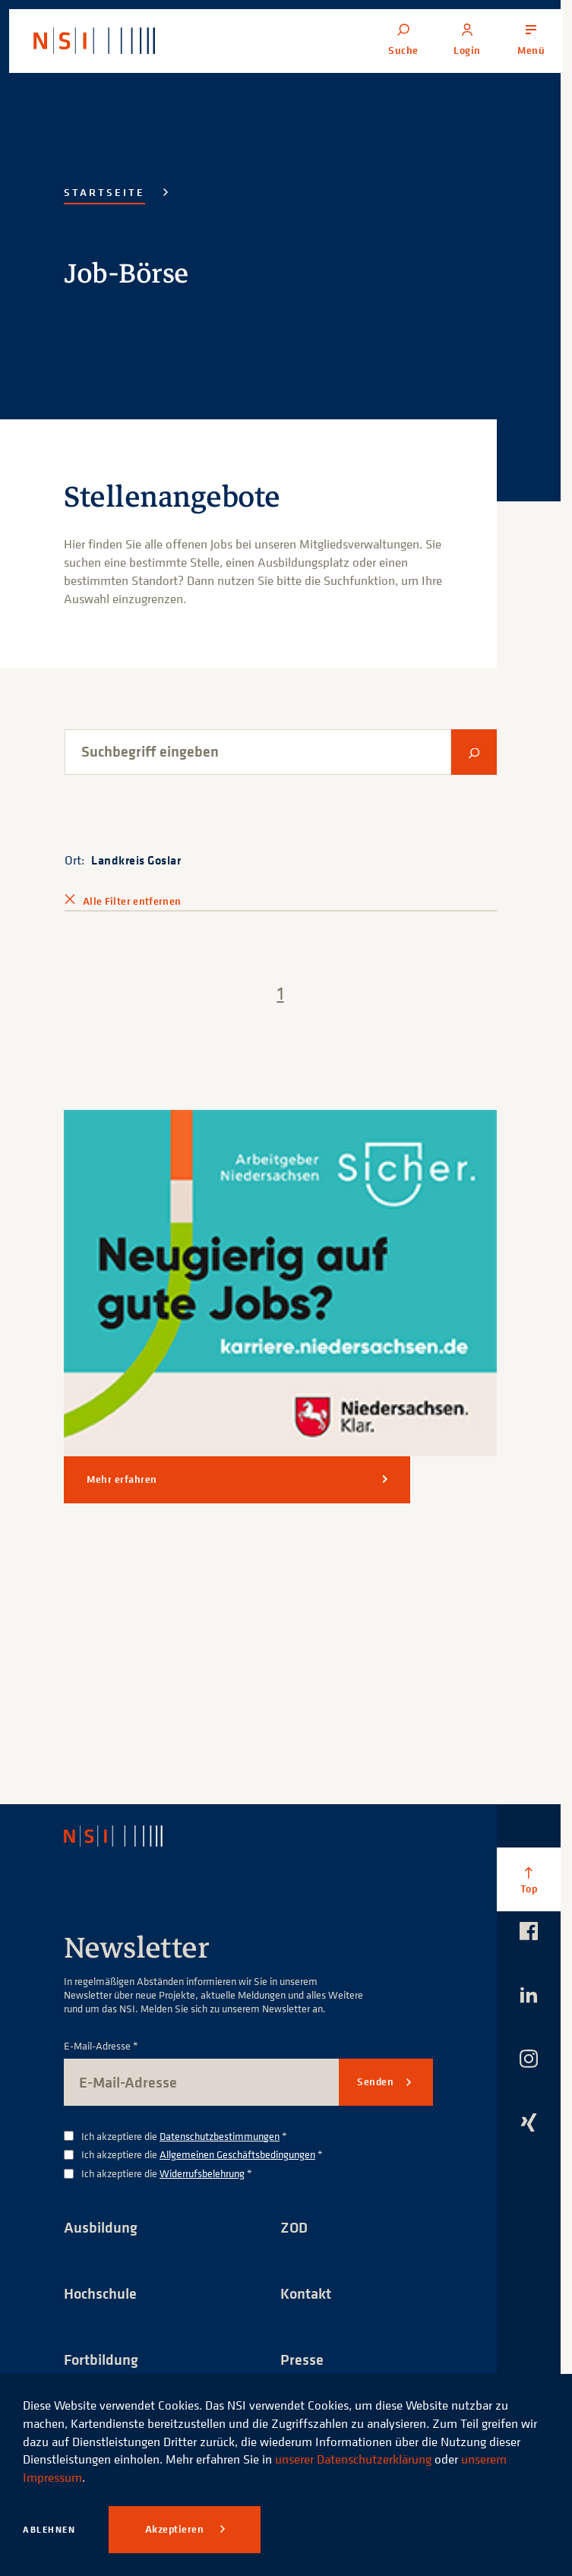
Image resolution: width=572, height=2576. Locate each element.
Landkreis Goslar (136, 860)
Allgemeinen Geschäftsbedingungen (237, 2154)
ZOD (294, 2227)
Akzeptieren (176, 2528)
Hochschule (100, 2293)
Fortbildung (101, 2359)
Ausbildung (100, 2227)
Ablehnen (49, 2529)
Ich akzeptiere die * (184, 2136)
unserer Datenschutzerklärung (353, 2459)
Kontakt (305, 2293)
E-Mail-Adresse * (101, 2046)
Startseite (104, 192)
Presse (302, 2359)
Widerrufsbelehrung (202, 2173)
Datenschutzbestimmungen (220, 2136)
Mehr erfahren (122, 1479)
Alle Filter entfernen (132, 901)
